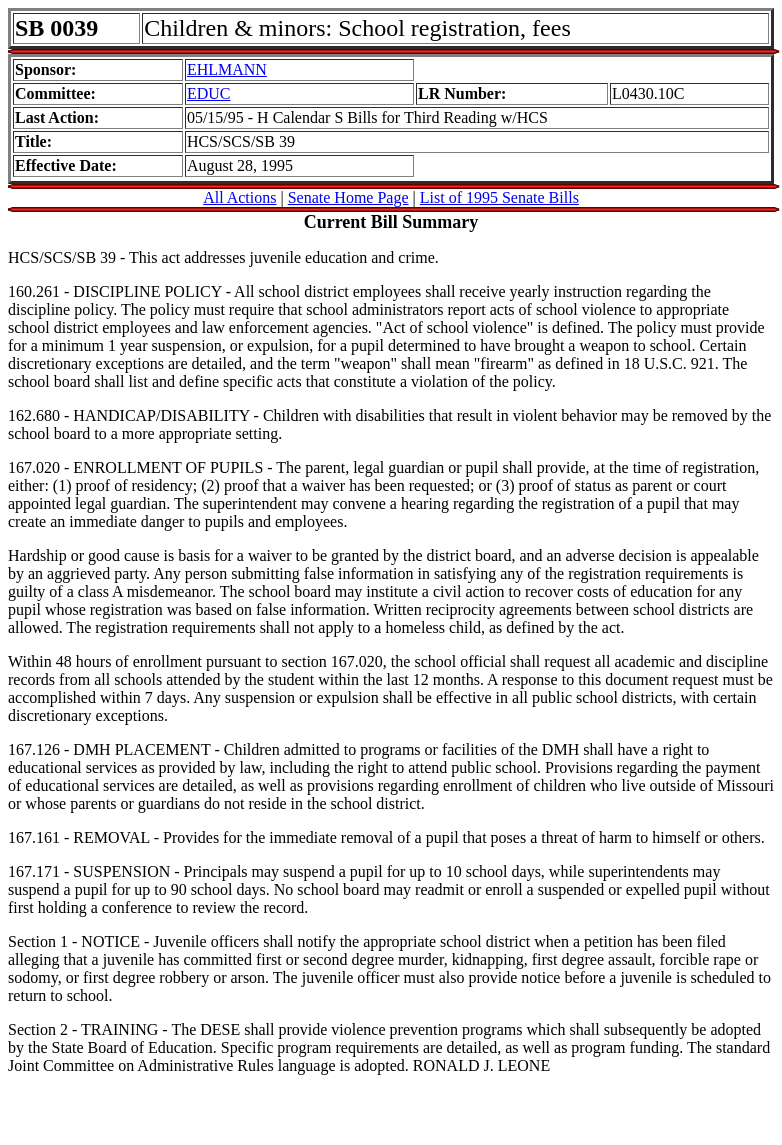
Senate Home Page (348, 197)
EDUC (209, 93)
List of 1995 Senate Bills (499, 197)
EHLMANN (227, 69)
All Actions (239, 197)
